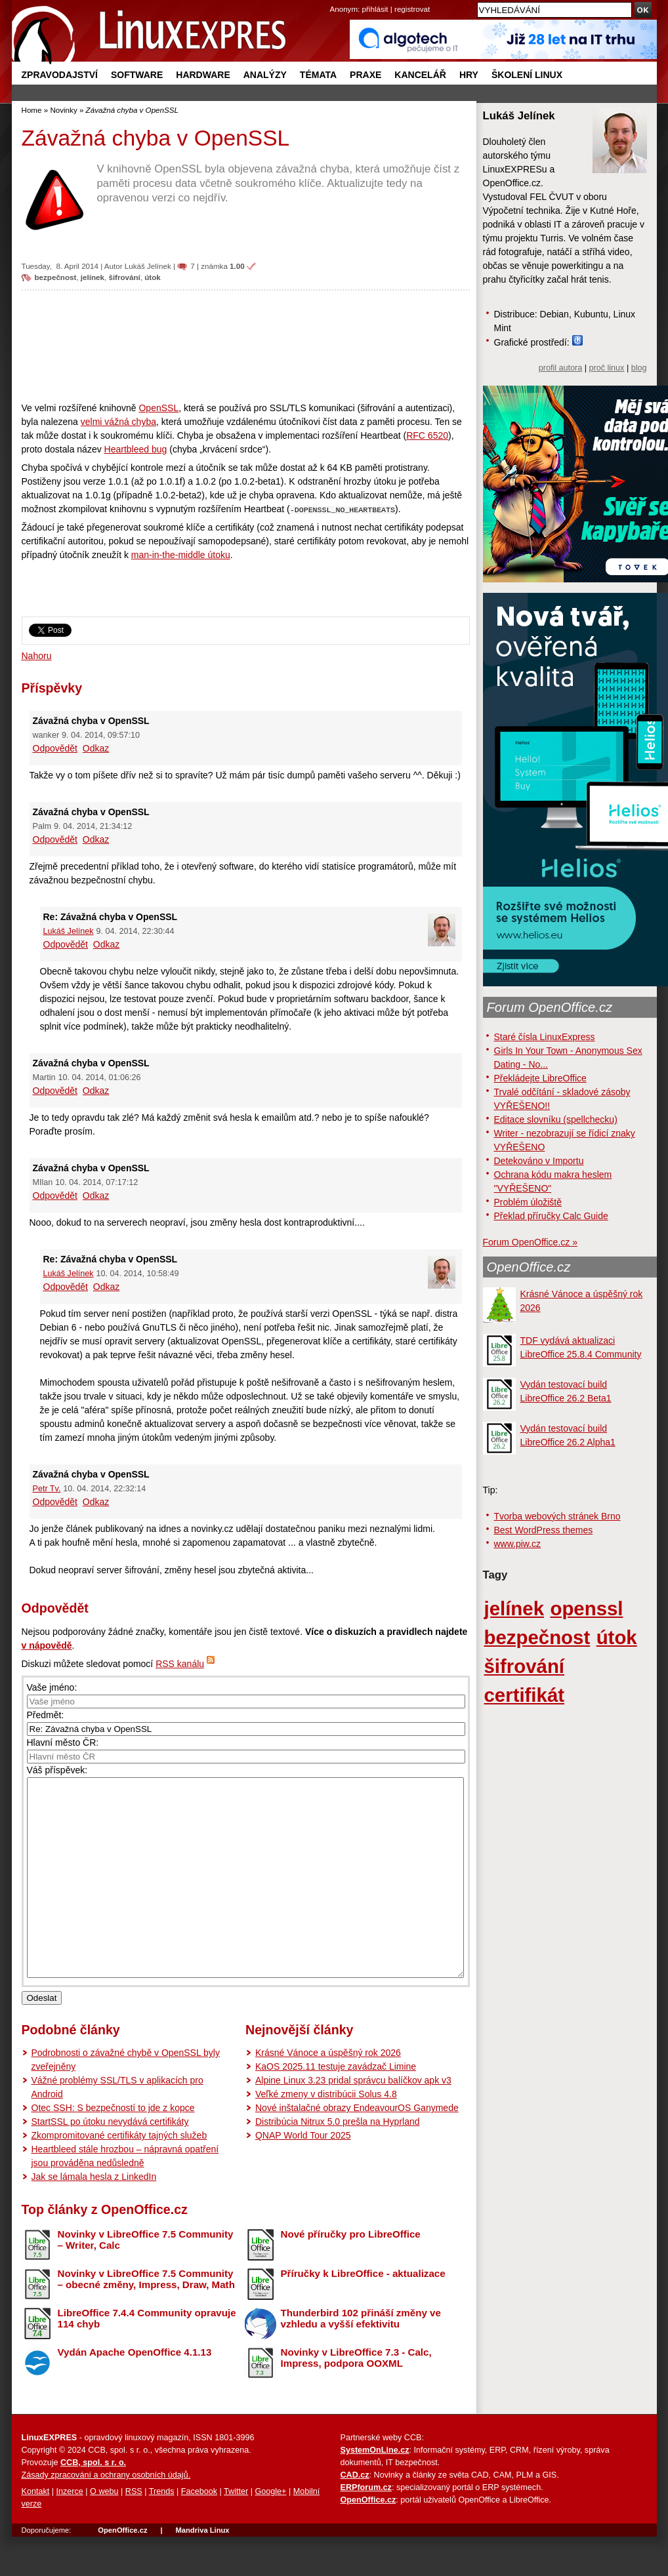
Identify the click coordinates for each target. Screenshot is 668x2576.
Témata (318, 75)
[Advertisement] (246, 345)
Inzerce (69, 2530)
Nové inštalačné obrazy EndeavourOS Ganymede (357, 2147)
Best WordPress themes (543, 1530)
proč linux (607, 367)
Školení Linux (526, 75)
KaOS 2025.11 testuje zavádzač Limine (335, 2106)
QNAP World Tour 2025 (303, 2174)
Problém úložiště (528, 1202)
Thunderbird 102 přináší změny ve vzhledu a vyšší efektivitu (361, 2357)
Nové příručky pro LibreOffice (351, 2273)
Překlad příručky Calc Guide (551, 1216)
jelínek (92, 277)
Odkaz (96, 748)
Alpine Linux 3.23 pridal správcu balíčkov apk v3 (353, 2119)
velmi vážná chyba (118, 421)
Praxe (365, 75)
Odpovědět (55, 748)
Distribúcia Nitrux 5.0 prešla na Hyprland (337, 2161)
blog (639, 367)
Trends (162, 2530)
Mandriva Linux (202, 2569)
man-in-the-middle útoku (180, 555)
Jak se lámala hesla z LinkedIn (94, 2216)
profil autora (561, 367)
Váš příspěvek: (57, 1770)
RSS (133, 2530)
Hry (468, 75)
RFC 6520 (427, 435)
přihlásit (375, 9)
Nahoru (37, 656)
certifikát (524, 1695)
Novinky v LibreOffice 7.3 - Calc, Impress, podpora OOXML (356, 2397)
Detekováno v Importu (539, 1161)
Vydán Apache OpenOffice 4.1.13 (135, 2391)
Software (137, 75)
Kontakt (36, 2530)
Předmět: (45, 1715)
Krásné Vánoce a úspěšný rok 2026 (328, 2092)
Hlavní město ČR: (63, 1742)
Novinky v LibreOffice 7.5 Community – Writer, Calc (146, 2279)
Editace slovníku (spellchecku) (555, 1119)
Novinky (63, 110)
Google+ (270, 2530)
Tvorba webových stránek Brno (557, 1516)
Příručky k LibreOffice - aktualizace (363, 2312)
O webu (104, 2530)
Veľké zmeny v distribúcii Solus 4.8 (326, 2133)
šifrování (124, 277)
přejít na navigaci (334, 0)
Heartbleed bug (135, 449)
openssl (586, 1608)
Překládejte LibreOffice (540, 1078)
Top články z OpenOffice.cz (105, 2249)
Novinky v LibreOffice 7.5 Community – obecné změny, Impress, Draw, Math (146, 2318)
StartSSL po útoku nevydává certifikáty (110, 2161)
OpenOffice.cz (529, 1267)
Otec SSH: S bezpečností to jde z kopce (113, 2147)
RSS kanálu (180, 1664)
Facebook (199, 2530)
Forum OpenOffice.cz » (530, 1242)
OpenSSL (158, 408)
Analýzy (265, 75)
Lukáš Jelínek (148, 266)
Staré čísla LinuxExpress (544, 1037)
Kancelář (420, 75)
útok (152, 277)
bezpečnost (56, 277)
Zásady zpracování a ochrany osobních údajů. (106, 2514)
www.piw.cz (517, 1544)
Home (32, 110)
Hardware (203, 75)
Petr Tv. (47, 1488)
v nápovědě (47, 1645)
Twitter (236, 2530)
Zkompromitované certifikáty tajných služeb (119, 2174)
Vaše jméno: (52, 1687)
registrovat (412, 9)
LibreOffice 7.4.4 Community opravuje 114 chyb (147, 2357)
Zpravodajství (60, 75)
